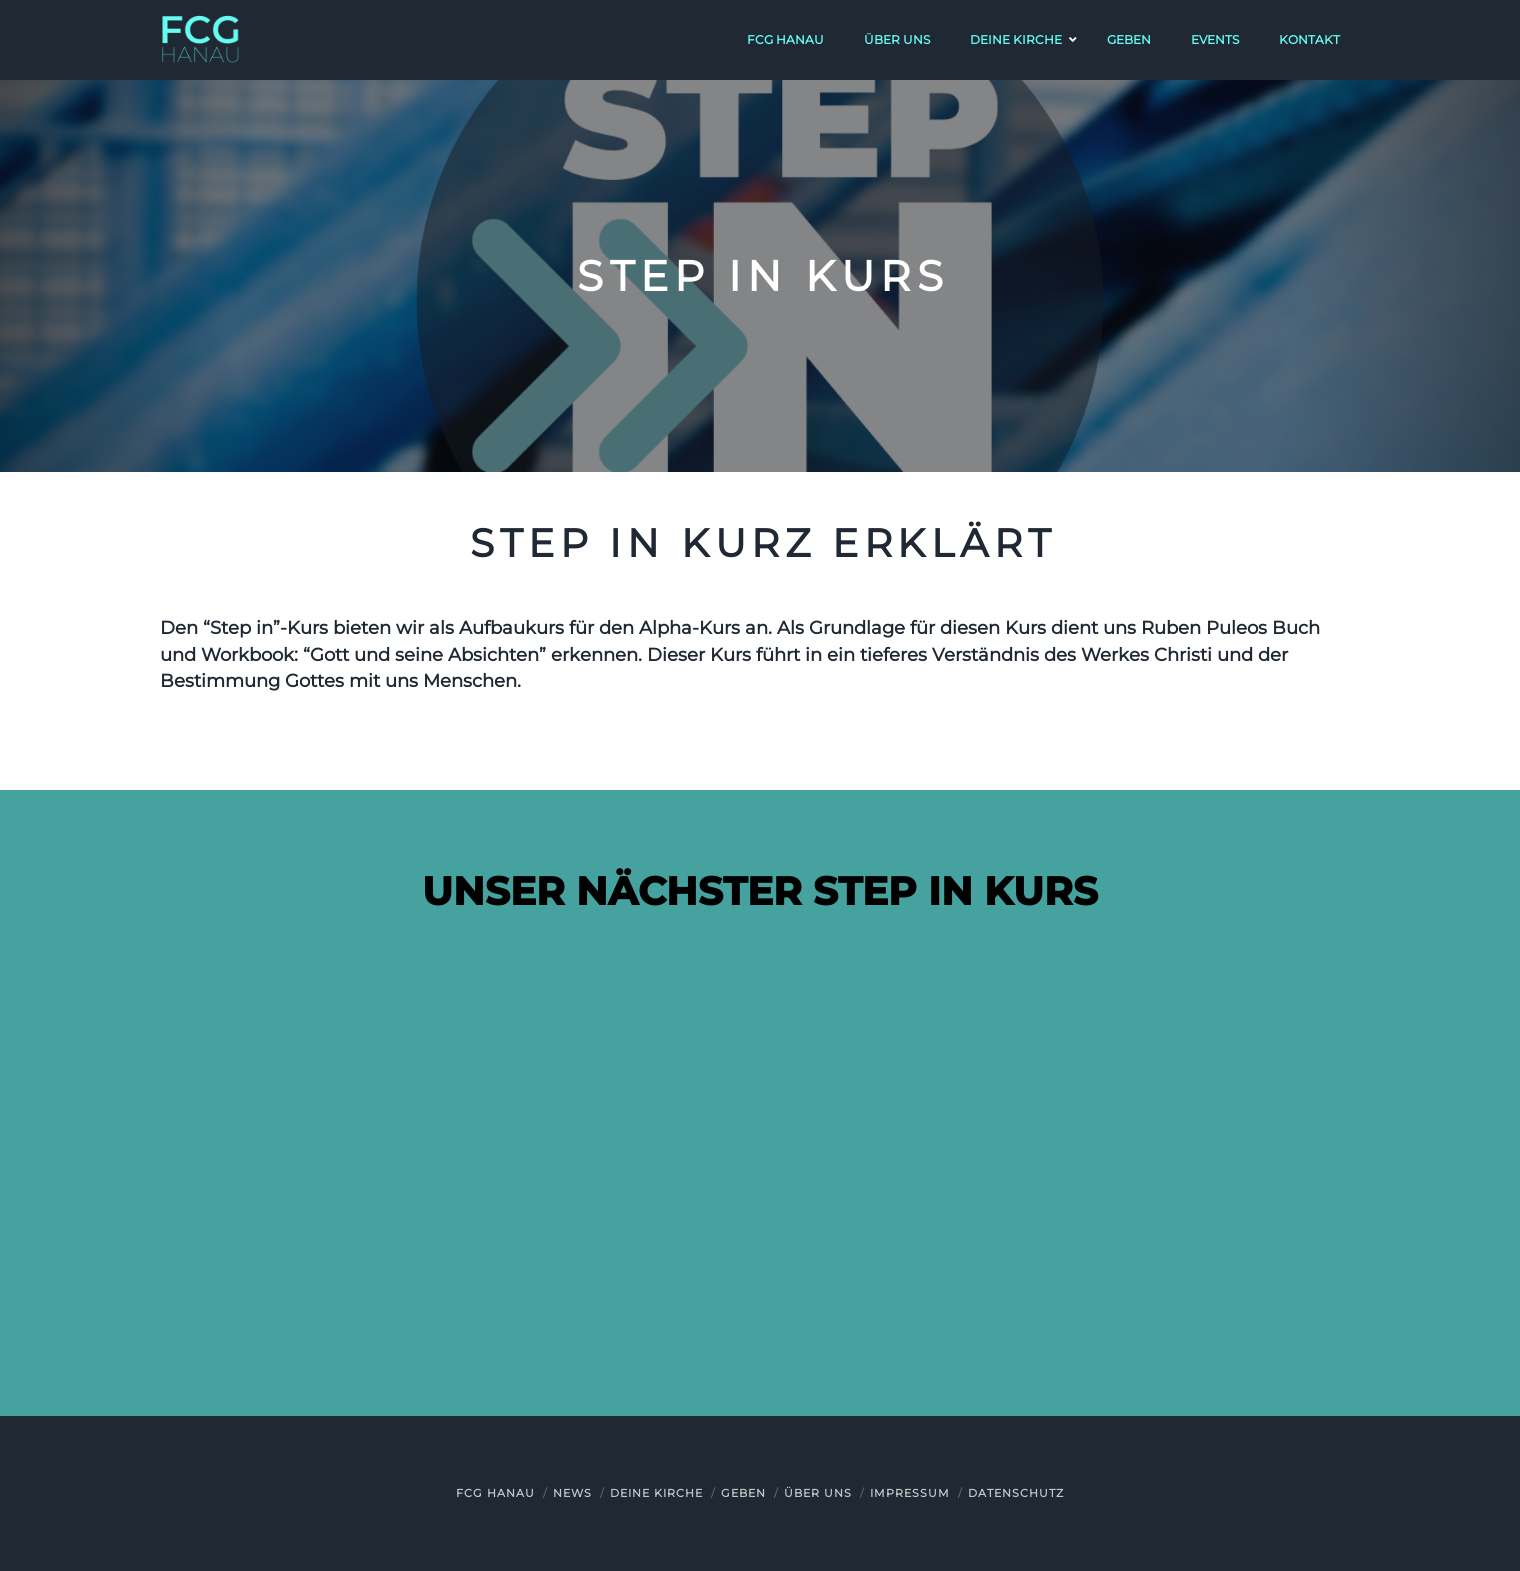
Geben (743, 1493)
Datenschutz (1016, 1493)
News (572, 1493)
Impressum (910, 1493)
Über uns (818, 1493)
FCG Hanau (495, 1493)
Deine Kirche (656, 1493)
